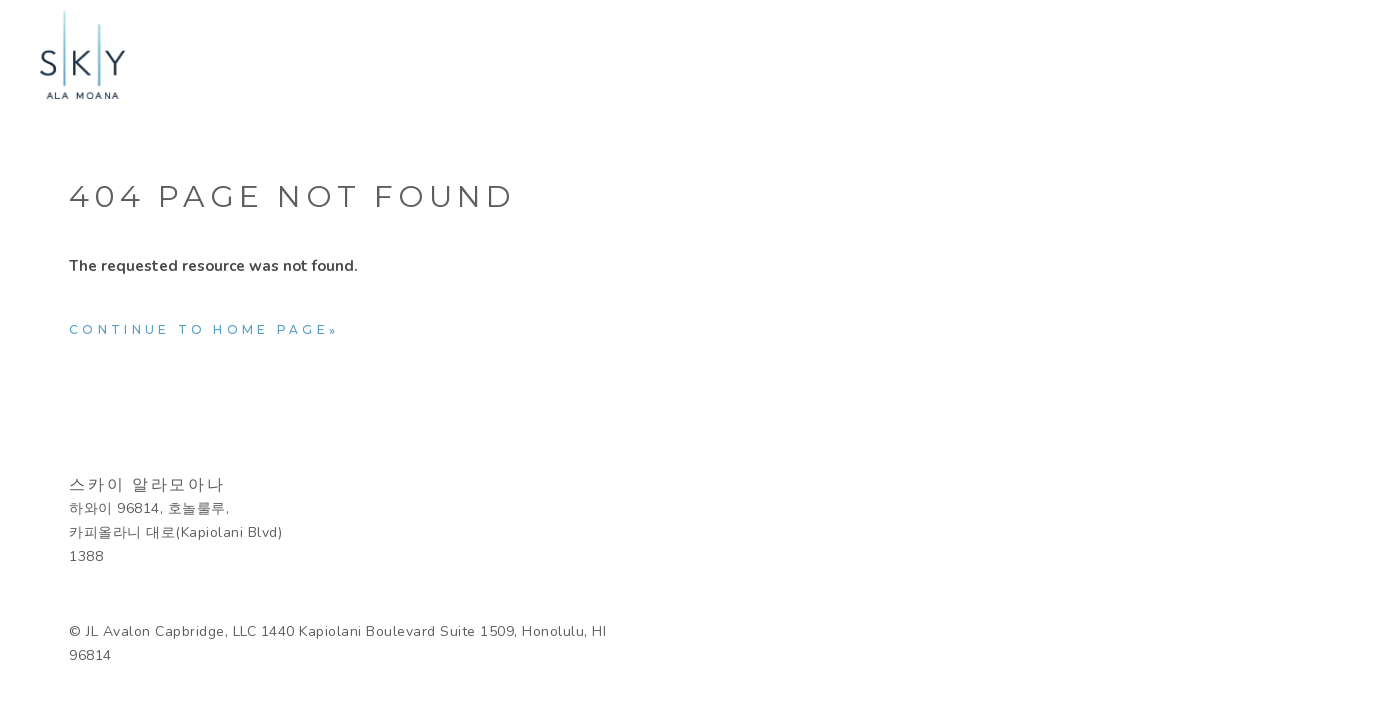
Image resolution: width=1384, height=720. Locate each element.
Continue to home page (199, 329)
